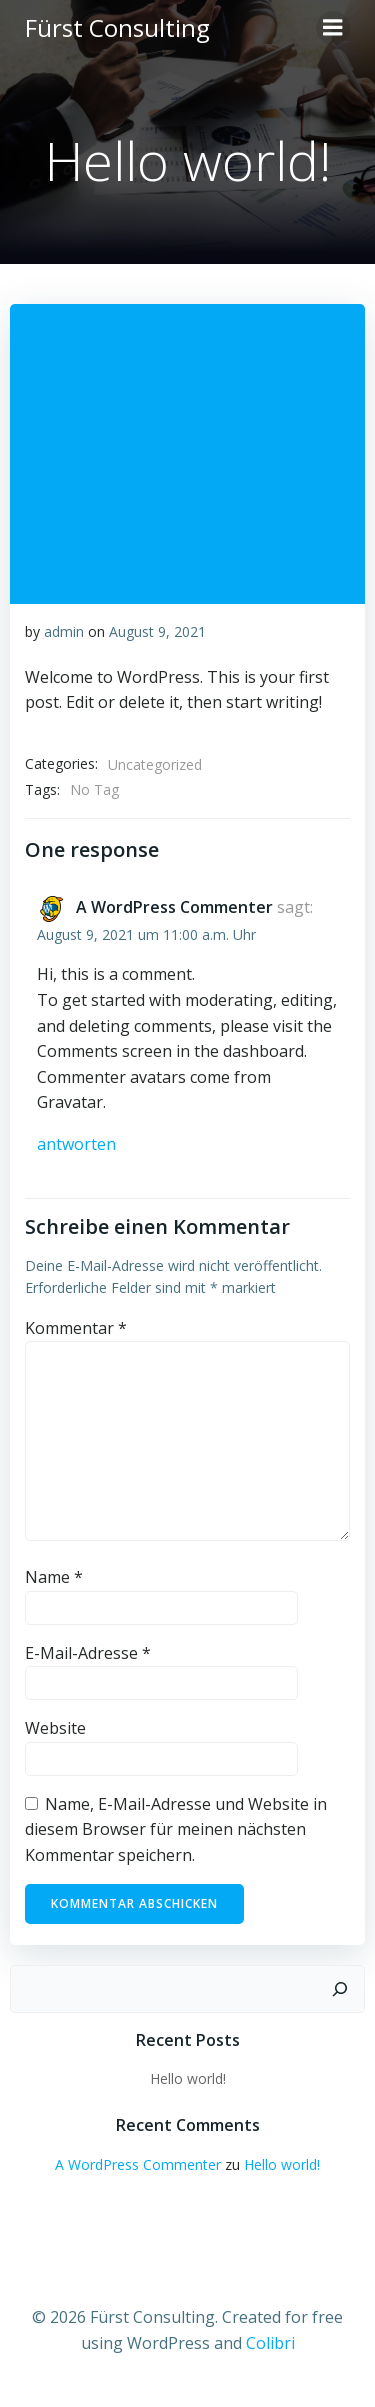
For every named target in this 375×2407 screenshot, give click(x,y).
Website (55, 1728)
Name (54, 1577)
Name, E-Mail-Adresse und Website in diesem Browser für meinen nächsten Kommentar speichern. (176, 1829)
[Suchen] (340, 1989)
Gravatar (70, 1102)
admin (64, 631)
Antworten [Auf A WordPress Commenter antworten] (76, 1144)
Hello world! (188, 2078)
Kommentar (76, 1328)
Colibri (270, 2343)
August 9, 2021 (157, 631)
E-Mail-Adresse (88, 1653)
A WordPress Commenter (174, 907)
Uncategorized (155, 764)
